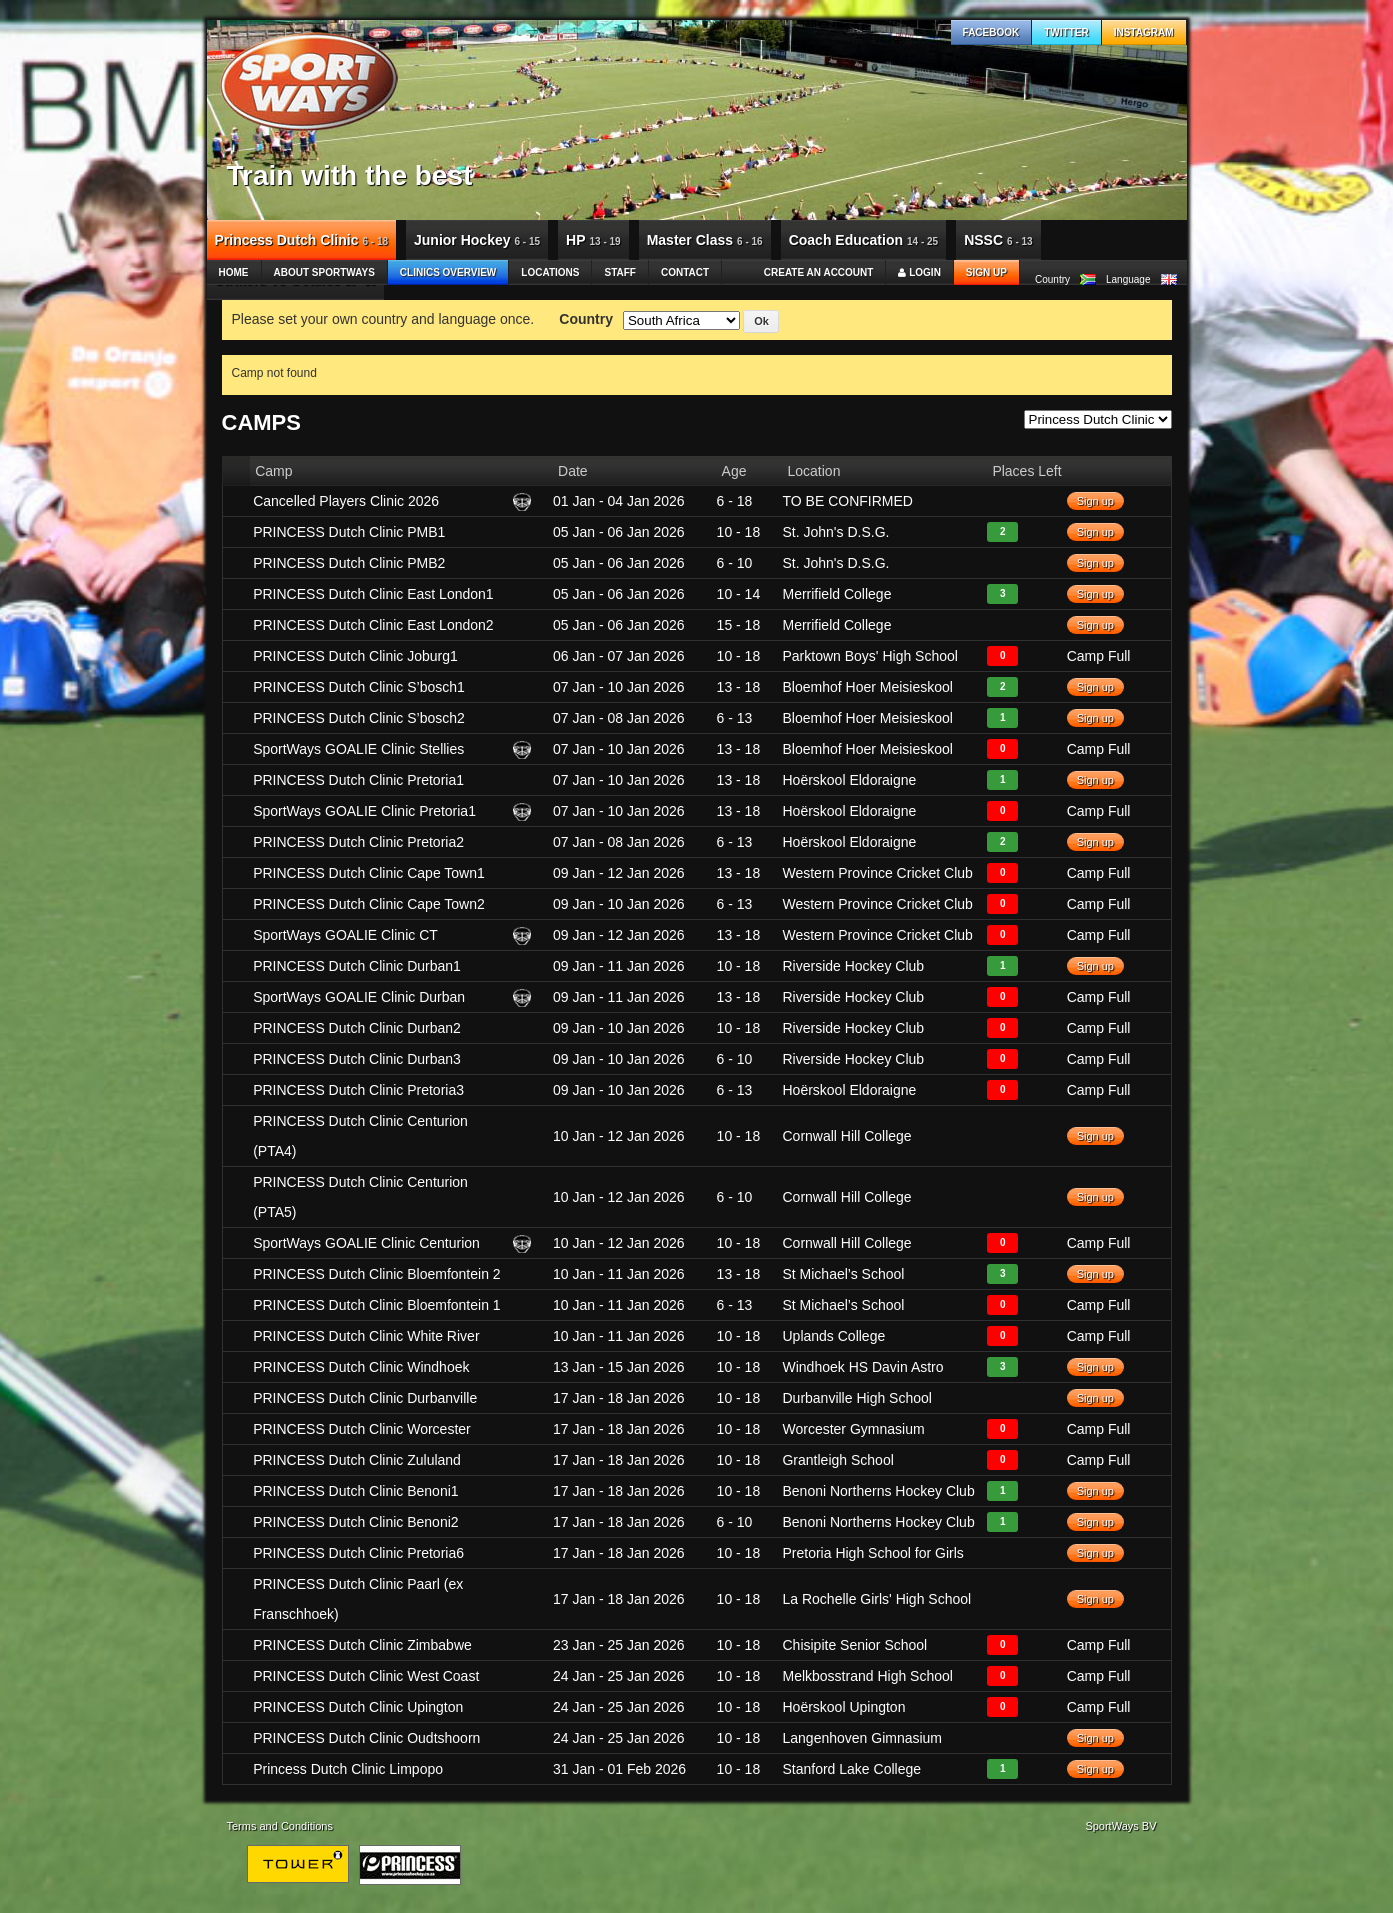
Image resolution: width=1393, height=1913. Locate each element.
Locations (550, 272)
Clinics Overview (448, 272)
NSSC (998, 240)
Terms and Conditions (280, 1826)
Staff (619, 272)
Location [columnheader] (813, 471)
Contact (685, 272)
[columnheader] (236, 471)
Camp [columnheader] (273, 471)
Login (919, 272)
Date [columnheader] (573, 471)
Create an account (819, 272)
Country (586, 319)
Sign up (986, 272)
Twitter (1066, 32)
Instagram (1144, 32)
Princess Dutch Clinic (302, 240)
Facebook (991, 32)
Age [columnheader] (734, 471)
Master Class (705, 240)
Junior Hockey (477, 240)
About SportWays (324, 272)
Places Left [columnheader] (1026, 471)
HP (593, 240)
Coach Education (864, 240)
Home (234, 272)
